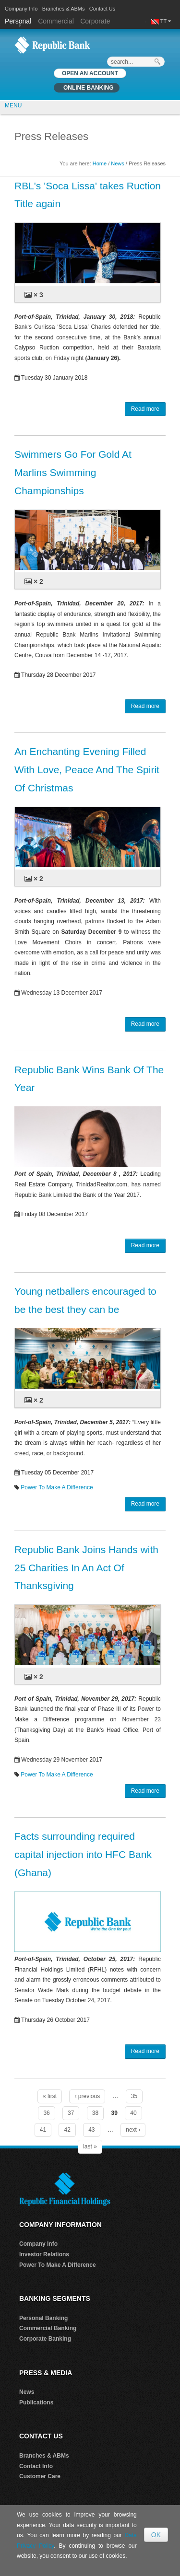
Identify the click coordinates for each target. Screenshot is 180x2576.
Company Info (21, 9)
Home (100, 163)
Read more (145, 409)
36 (46, 2113)
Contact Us (102, 9)
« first (50, 2096)
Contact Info (36, 2466)
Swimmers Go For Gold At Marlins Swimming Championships (73, 472)
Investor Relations (44, 2254)
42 (67, 2129)
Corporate (95, 21)
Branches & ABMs (63, 9)
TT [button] (165, 21)
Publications (36, 2402)
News (117, 163)
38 (95, 2113)
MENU (13, 105)
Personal (19, 21)
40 (133, 2113)
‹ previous (87, 2096)
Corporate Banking (45, 2338)
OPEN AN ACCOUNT (90, 73)
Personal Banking (43, 2318)
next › (133, 2129)
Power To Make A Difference (57, 1487)
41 (43, 2129)
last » (90, 2146)
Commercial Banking (47, 2328)
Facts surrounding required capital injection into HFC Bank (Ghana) (83, 1854)
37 (71, 2113)
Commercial (56, 21)
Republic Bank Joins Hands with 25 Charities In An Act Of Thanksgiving (86, 1567)
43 (91, 2129)
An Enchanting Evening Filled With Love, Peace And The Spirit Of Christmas (86, 769)
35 (134, 2096)
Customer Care (39, 2476)
